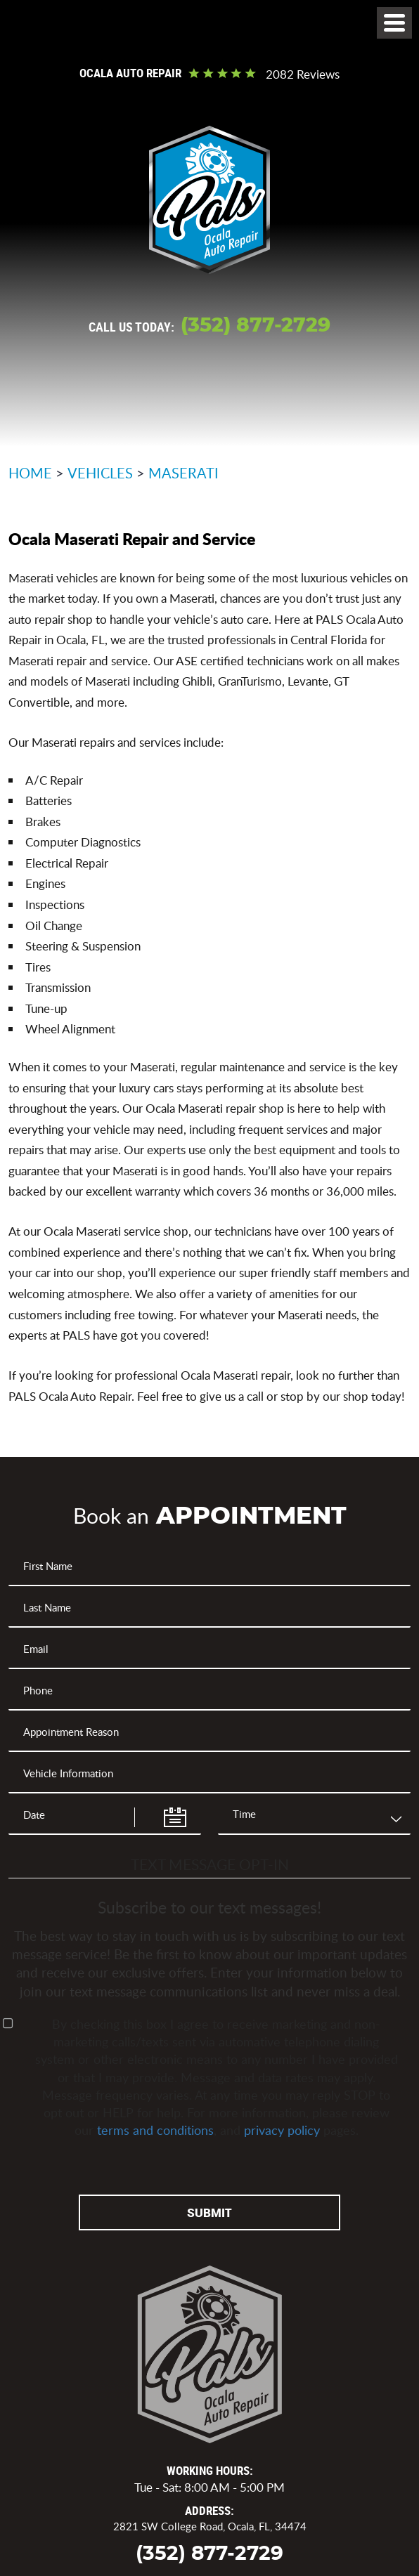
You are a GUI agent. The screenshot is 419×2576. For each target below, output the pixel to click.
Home (30, 473)
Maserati (183, 473)
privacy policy (282, 2129)
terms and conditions (155, 2129)
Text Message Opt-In (210, 1864)
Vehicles (100, 473)
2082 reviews (303, 75)
